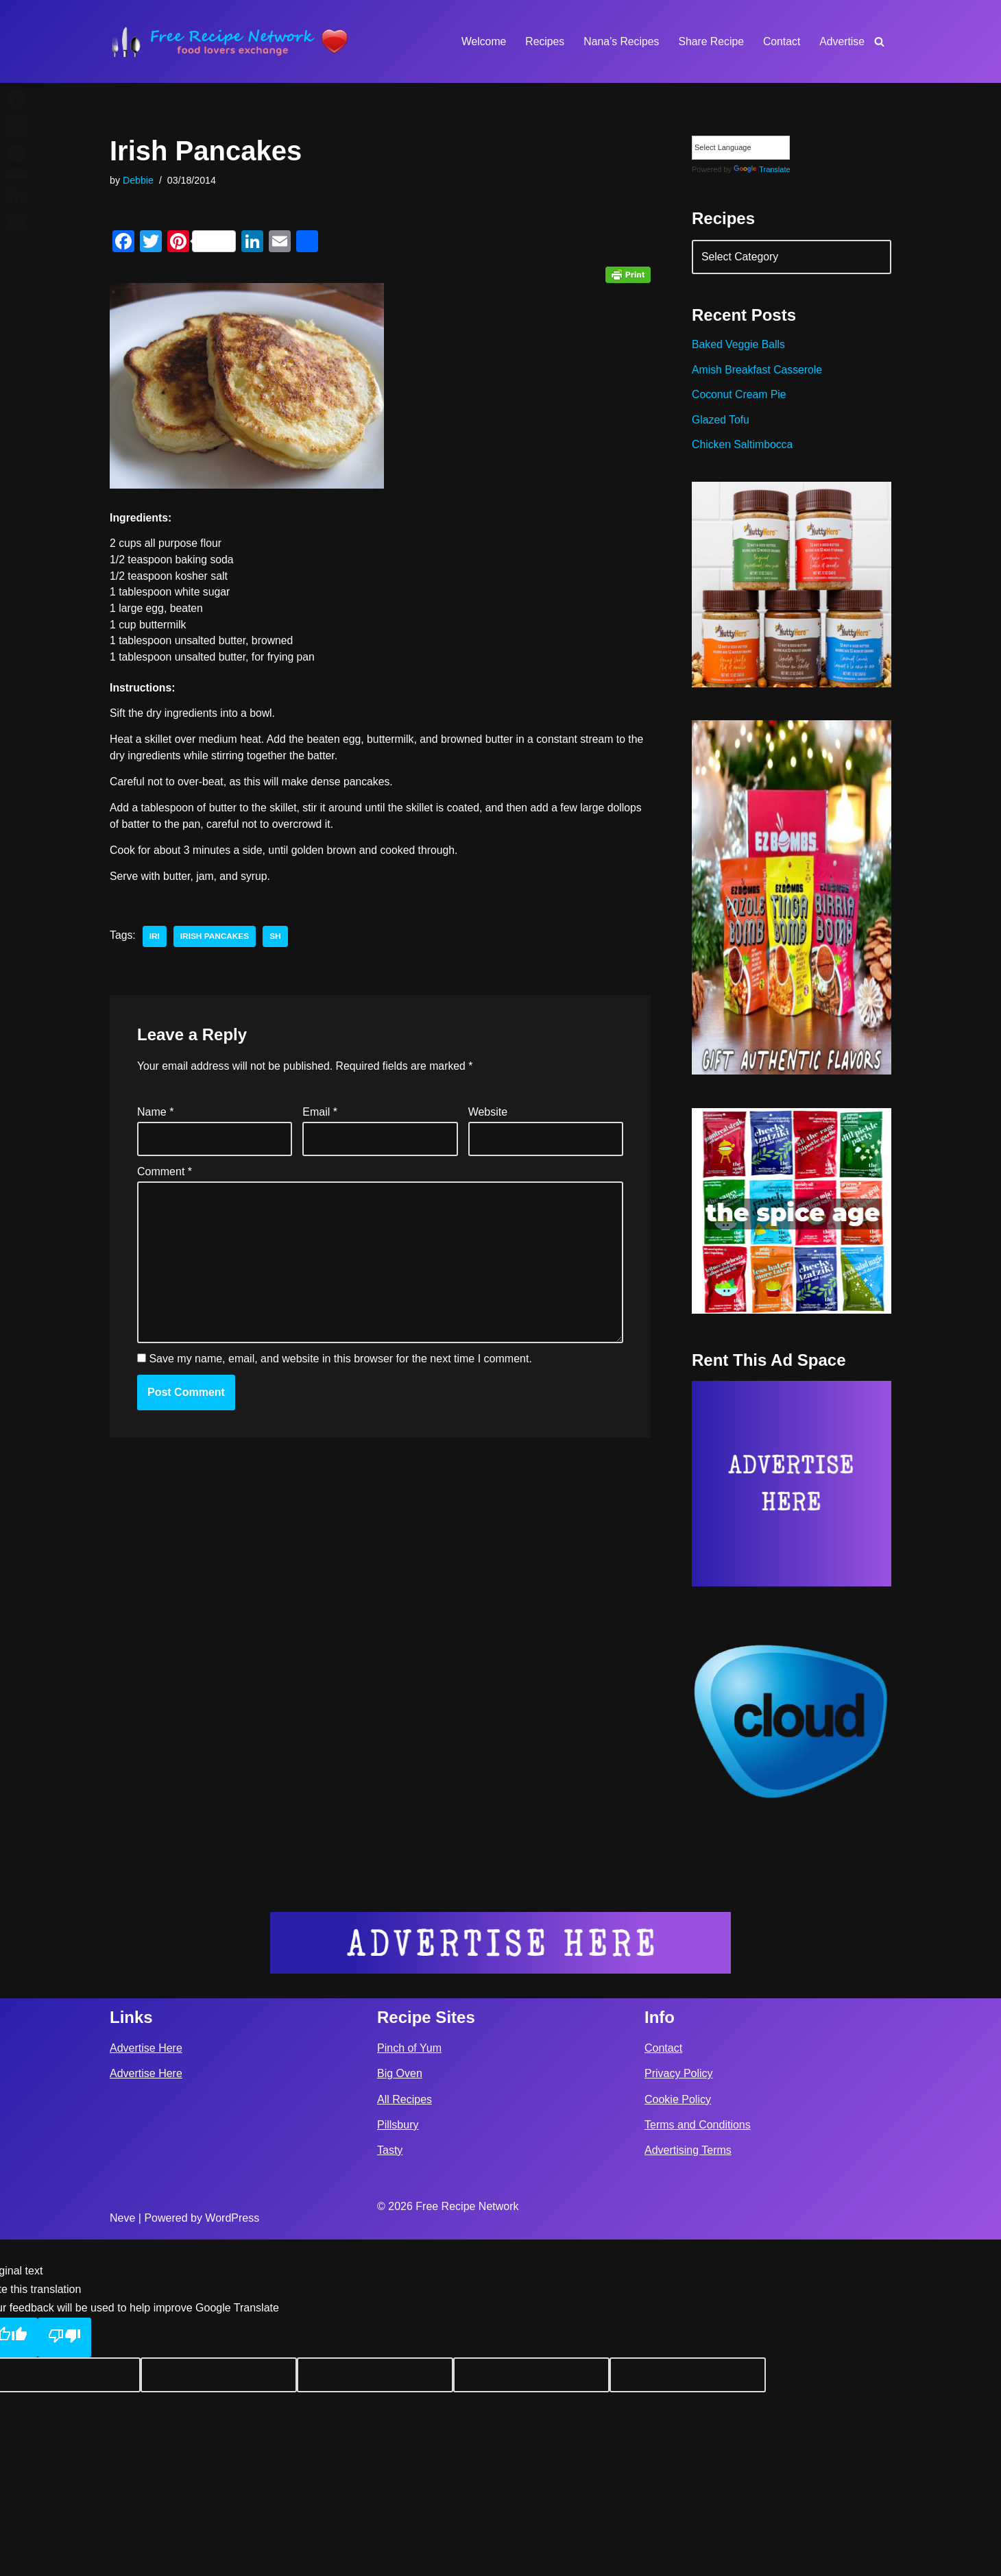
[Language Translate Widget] (741, 148)
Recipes (542, 41)
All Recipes (404, 2436)
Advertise (842, 41)
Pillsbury (397, 2461)
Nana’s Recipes (618, 41)
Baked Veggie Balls (739, 347)
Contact (780, 41)
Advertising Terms (688, 2486)
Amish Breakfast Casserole (758, 372)
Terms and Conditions (697, 2461)
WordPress (232, 2554)
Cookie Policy (677, 2436)
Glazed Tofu (721, 423)
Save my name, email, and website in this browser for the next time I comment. (340, 1369)
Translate (762, 170)
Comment (164, 1179)
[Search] (879, 41)
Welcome (479, 41)
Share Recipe (709, 41)
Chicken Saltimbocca (743, 449)
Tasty (389, 2486)
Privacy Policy (678, 2410)
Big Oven (399, 2410)
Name (155, 1118)
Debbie (138, 180)
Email (319, 1118)
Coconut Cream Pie (740, 398)
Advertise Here (146, 2384)
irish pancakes (216, 941)
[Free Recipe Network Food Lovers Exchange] (230, 41)
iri (154, 941)
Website (488, 1118)
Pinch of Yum (409, 2384)
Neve (122, 2554)
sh (276, 941)
